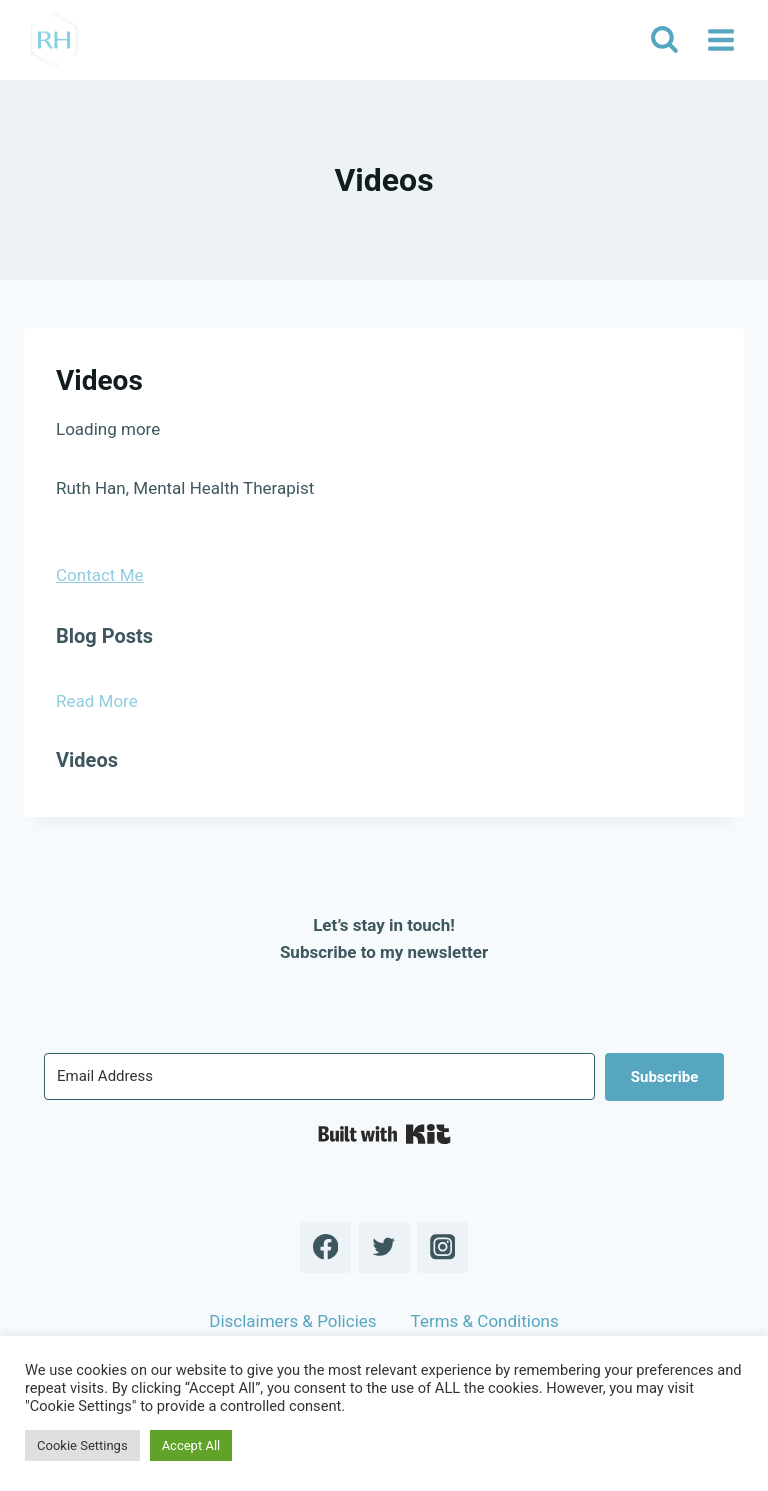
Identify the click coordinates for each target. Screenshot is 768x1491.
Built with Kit (384, 1134)
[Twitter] (384, 1247)
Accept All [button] (191, 1445)
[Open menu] (720, 39)
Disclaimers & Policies (292, 1321)
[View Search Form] (664, 40)
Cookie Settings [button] (82, 1445)
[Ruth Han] (54, 40)
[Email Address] (319, 1076)
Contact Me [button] (100, 575)
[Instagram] (442, 1247)
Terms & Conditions (485, 1321)
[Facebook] (325, 1247)
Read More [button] (97, 701)
